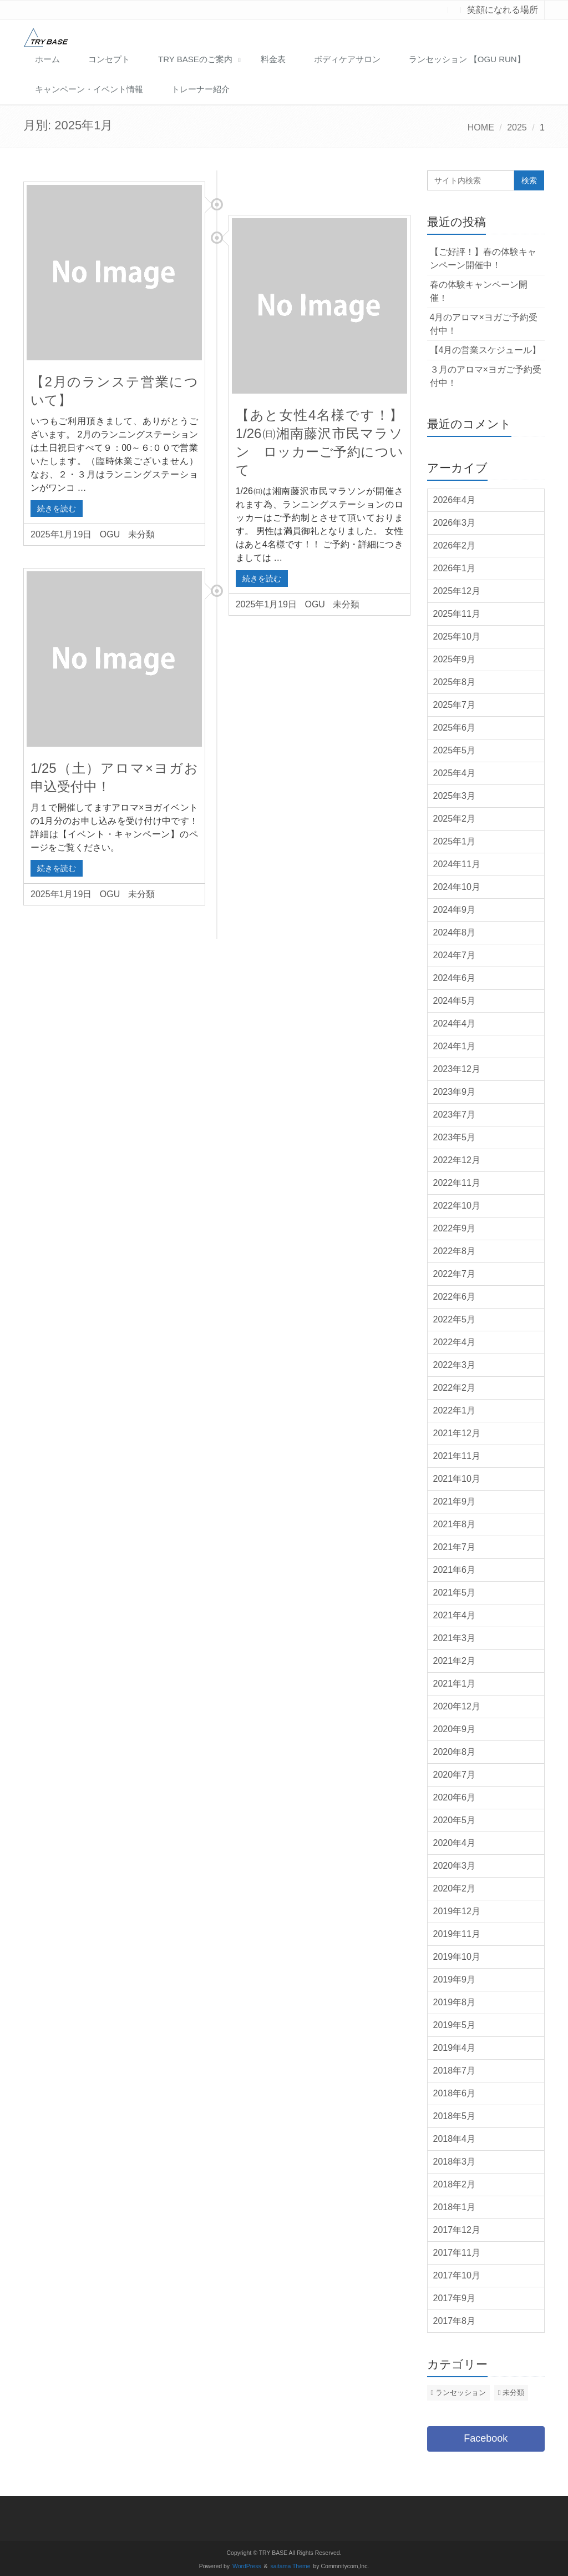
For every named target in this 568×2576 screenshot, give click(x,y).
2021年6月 (454, 1569)
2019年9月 (454, 1979)
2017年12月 (456, 2230)
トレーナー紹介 (200, 89)
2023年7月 (454, 1114)
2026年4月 (454, 500)
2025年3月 (454, 796)
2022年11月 (456, 1183)
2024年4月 (454, 1023)
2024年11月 (456, 864)
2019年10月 (456, 1956)
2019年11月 (456, 1934)
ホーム (47, 59)
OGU (110, 534)
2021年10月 (456, 1478)
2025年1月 (454, 841)
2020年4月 (454, 1843)
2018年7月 (454, 2070)
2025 (517, 127)
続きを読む (56, 508)
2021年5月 (454, 1592)
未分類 (141, 534)
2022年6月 (454, 1296)
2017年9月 (454, 2298)
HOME (481, 127)
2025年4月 (454, 773)
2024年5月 (454, 1000)
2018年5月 (454, 2116)
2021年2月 (454, 1661)
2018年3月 (454, 2161)
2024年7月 (454, 955)
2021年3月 (454, 1638)
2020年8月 (454, 1752)
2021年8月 (454, 1524)
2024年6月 (454, 978)
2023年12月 (456, 1069)
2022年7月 (454, 1274)
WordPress (246, 2566)
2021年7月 (454, 1547)
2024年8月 (454, 932)
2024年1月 (454, 1046)
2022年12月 (456, 1160)
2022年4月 (454, 1342)
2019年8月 (454, 2002)
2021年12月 (456, 1433)
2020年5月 (454, 1820)
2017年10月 (456, 2275)
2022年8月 (454, 1251)
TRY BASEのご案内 (195, 59)
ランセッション (460, 2392)
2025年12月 (456, 591)
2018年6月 (454, 2093)
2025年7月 (454, 705)
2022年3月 (454, 1365)
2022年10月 (456, 1205)
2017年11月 (456, 2252)
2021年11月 (456, 1456)
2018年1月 (454, 2207)
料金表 (273, 59)
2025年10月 (456, 636)
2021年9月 (454, 1501)
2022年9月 (454, 1228)
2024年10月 (456, 887)
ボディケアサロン (347, 59)
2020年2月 (454, 1888)
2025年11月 (456, 613)
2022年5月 (454, 1319)
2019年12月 (456, 1911)
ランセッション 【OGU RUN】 (467, 59)
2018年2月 (454, 2184)
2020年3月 (454, 1865)
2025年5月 (454, 750)
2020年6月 (454, 1797)
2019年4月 (454, 2047)
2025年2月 (454, 818)
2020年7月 (454, 1774)
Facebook (486, 2438)
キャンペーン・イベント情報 (89, 89)
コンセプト (109, 59)
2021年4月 (454, 1615)
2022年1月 (454, 1410)
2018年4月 (454, 2139)
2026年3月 (454, 522)
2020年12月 (456, 1706)
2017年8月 (454, 2321)
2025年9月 (454, 659)
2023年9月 (454, 1091)
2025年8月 (454, 682)
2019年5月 (454, 2025)
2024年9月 (454, 909)
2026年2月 (454, 545)
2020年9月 (454, 1729)
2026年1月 (454, 568)
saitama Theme (291, 2566)
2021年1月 (454, 1683)
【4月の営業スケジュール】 (485, 350)
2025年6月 (454, 727)
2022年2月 (454, 1387)
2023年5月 (454, 1137)
